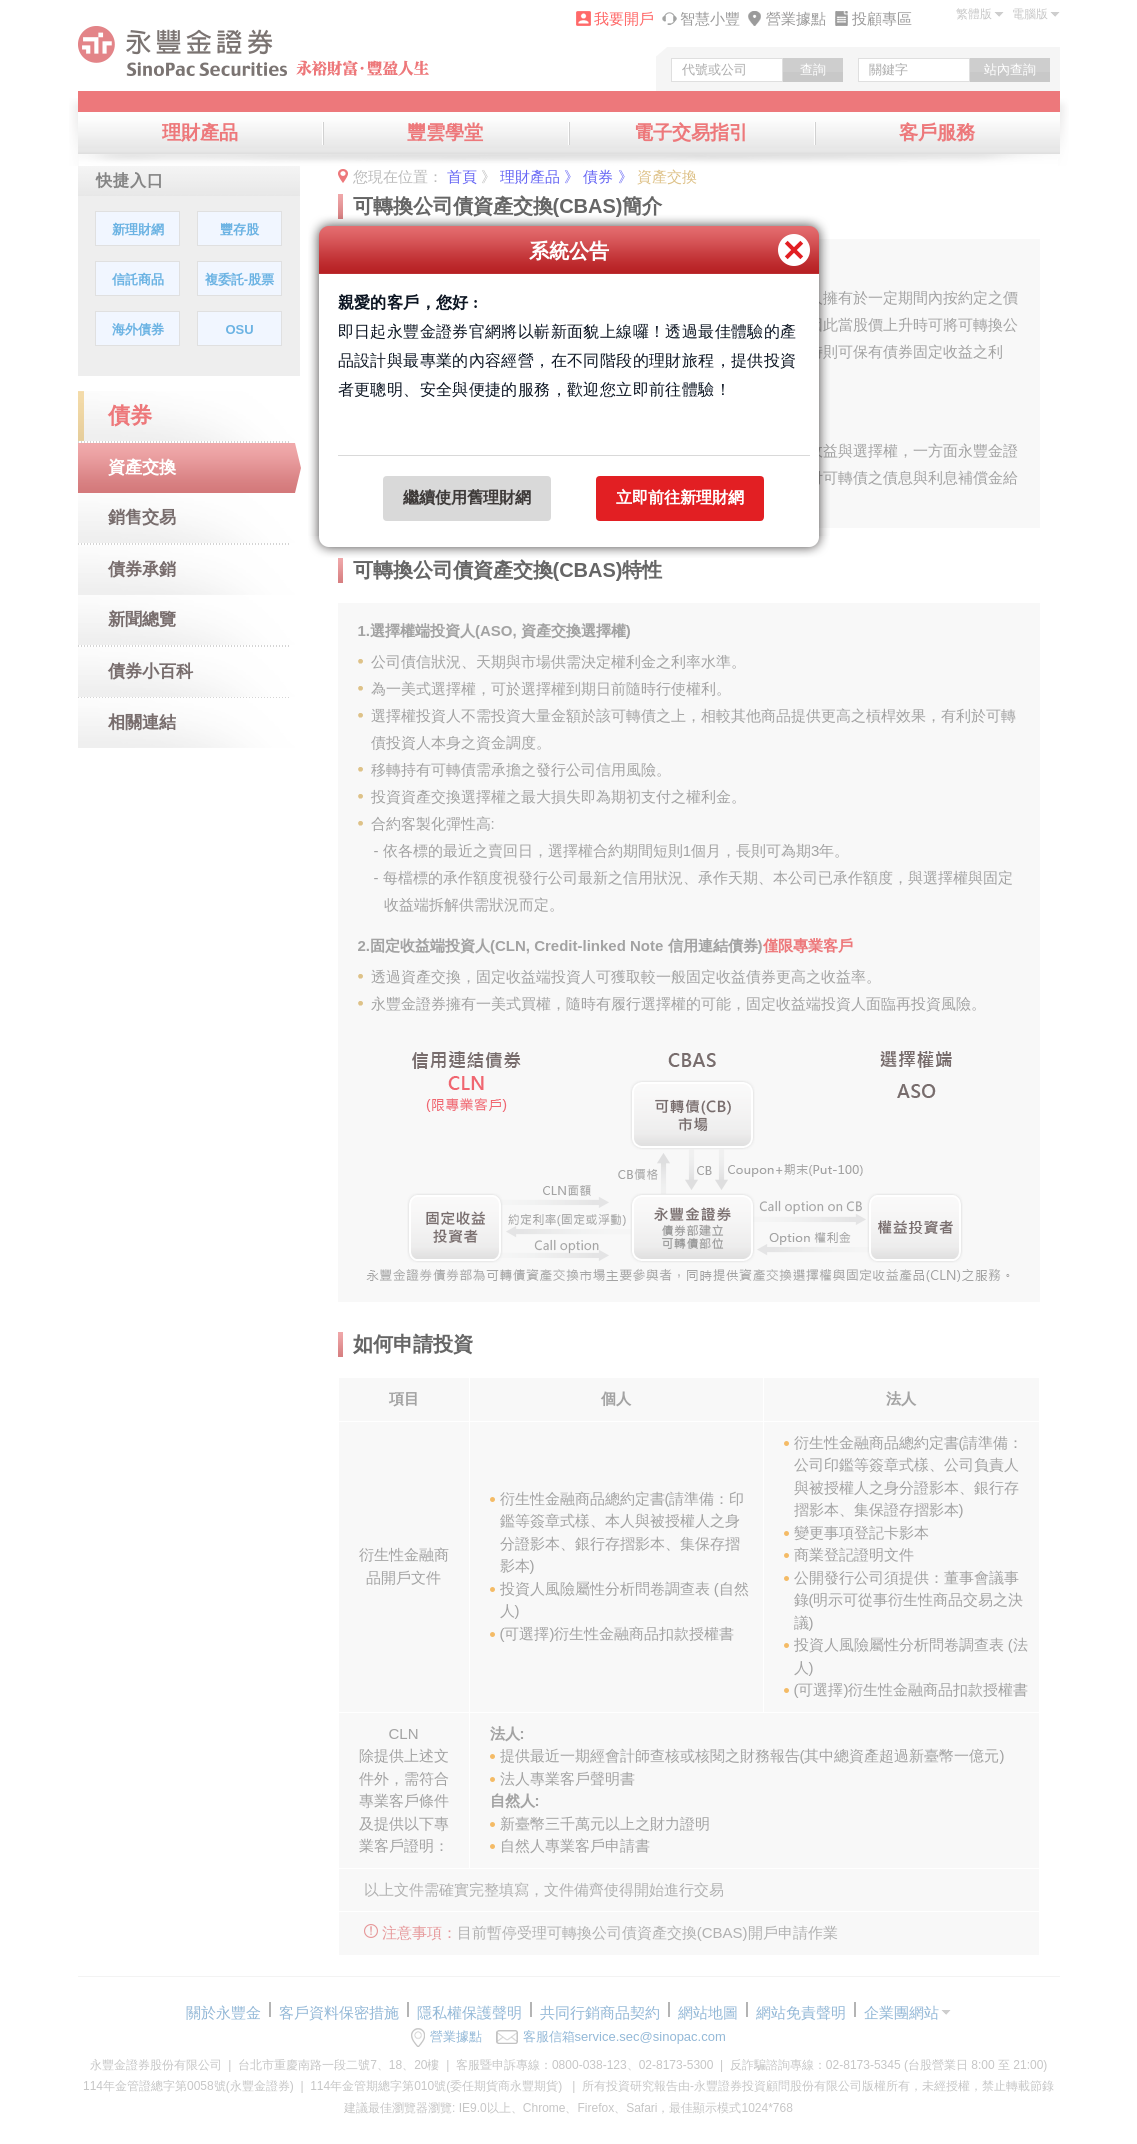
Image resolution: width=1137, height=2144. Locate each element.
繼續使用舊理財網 (467, 497)
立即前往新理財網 (680, 497)
